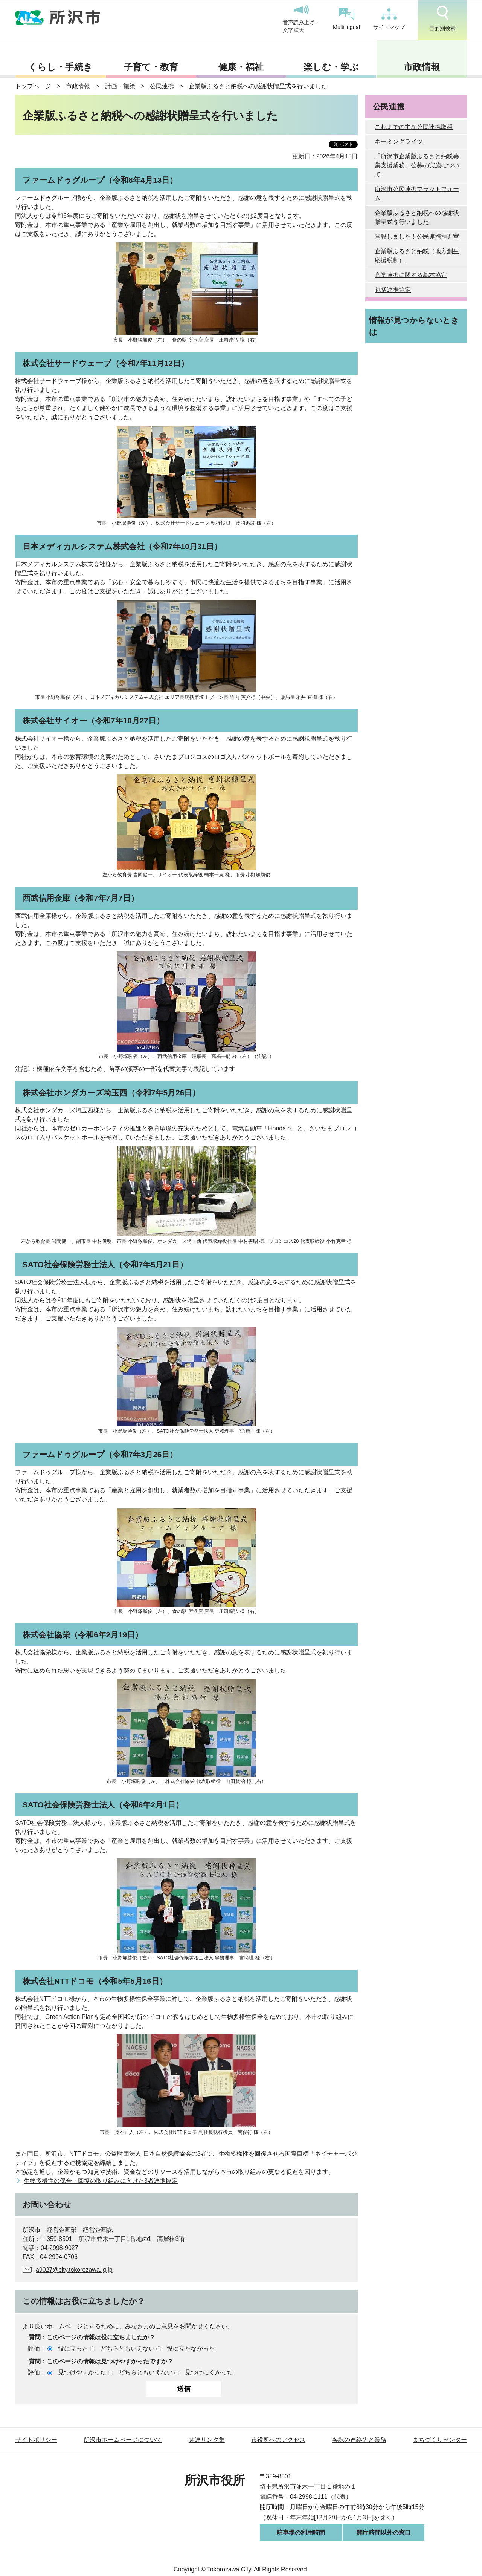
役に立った (73, 2348)
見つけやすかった (82, 2372)
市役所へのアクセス (278, 2440)
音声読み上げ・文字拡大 (301, 19)
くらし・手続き (60, 67)
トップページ (33, 86)
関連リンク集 (207, 2440)
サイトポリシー (36, 2440)
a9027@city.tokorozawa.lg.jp (74, 2270)
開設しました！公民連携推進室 (417, 236)
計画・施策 (120, 86)
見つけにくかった (209, 2372)
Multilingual (346, 19)
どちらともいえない (128, 2348)
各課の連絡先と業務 (359, 2440)
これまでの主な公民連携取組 (414, 127)
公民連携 (162, 86)
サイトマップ (389, 19)
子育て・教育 (151, 67)
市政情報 (422, 67)
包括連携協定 (393, 289)
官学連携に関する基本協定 (411, 275)
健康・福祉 (241, 67)
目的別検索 (442, 18)
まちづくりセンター (440, 2440)
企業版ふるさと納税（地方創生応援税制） (417, 255)
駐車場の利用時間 (301, 2532)
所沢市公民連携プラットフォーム (417, 193)
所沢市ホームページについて (123, 2440)
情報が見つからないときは (414, 326)
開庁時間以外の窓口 (384, 2532)
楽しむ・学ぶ (331, 67)
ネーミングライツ (399, 141)
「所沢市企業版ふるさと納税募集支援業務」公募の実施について (417, 165)
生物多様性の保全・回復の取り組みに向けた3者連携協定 (101, 2181)
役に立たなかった (191, 2348)
